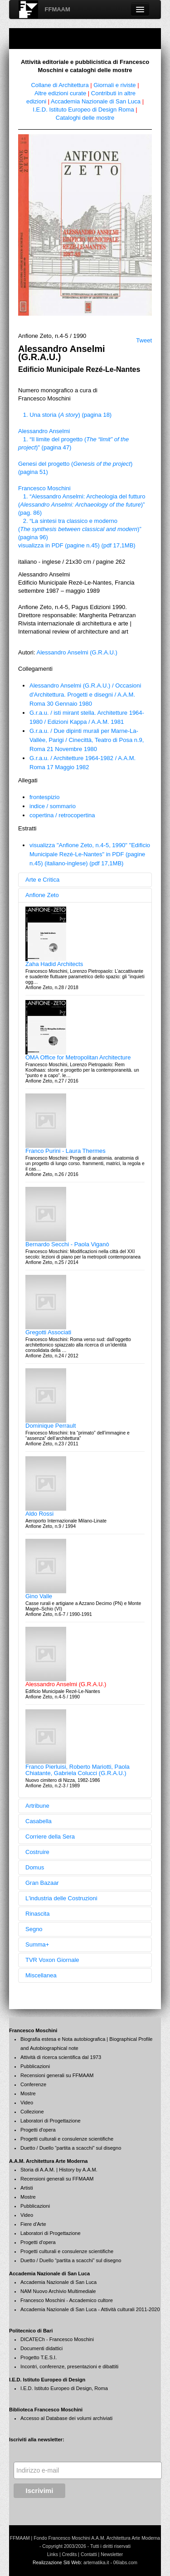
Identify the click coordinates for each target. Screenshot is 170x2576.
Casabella (38, 1821)
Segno (34, 1929)
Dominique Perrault (50, 1425)
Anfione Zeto (42, 895)
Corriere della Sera (50, 1836)
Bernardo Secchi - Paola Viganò (67, 1244)
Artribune (37, 1805)
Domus (34, 1867)
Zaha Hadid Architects (54, 964)
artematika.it (96, 2562)
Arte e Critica (42, 879)
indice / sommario (52, 806)
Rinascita (37, 1913)
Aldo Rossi (39, 1513)
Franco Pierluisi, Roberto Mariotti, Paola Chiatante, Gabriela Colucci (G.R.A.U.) (77, 1769)
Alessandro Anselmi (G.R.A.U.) (76, 652)
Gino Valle (38, 1596)
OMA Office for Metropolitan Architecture (78, 1057)
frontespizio (44, 797)
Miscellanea (41, 1975)
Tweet (144, 340)
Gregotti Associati (48, 1332)
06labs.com (125, 2562)
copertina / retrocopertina (62, 815)
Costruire (37, 1852)
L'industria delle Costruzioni (61, 1898)
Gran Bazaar (42, 1882)
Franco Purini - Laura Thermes (65, 1150)
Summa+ (37, 1944)
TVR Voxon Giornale (52, 1959)
